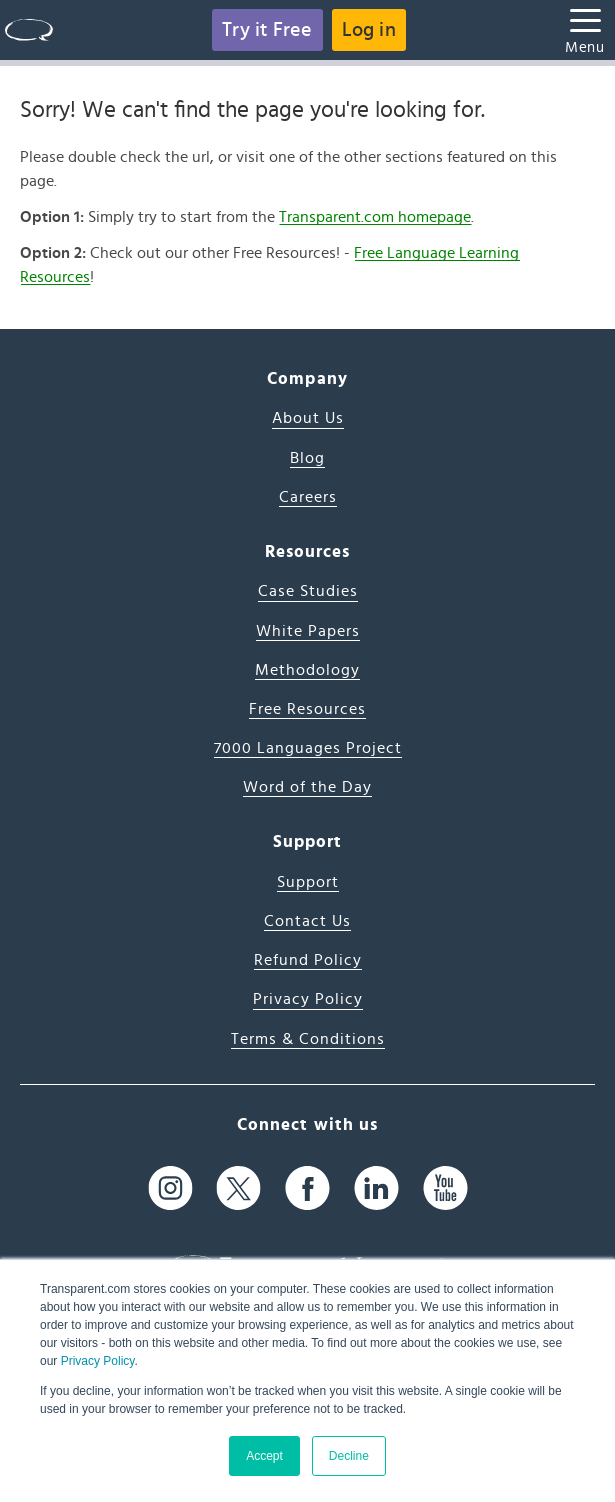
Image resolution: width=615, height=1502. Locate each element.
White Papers (308, 631)
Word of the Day (307, 787)
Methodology (307, 670)
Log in (369, 30)
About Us (308, 418)
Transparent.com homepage (375, 217)
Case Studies (308, 591)
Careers (308, 497)
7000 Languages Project (308, 748)
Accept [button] (264, 1456)
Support (308, 882)
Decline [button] (349, 1456)
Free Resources (307, 709)
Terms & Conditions (308, 1039)
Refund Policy (308, 960)
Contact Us (307, 921)
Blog (307, 458)
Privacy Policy (98, 1361)
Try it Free (267, 30)
